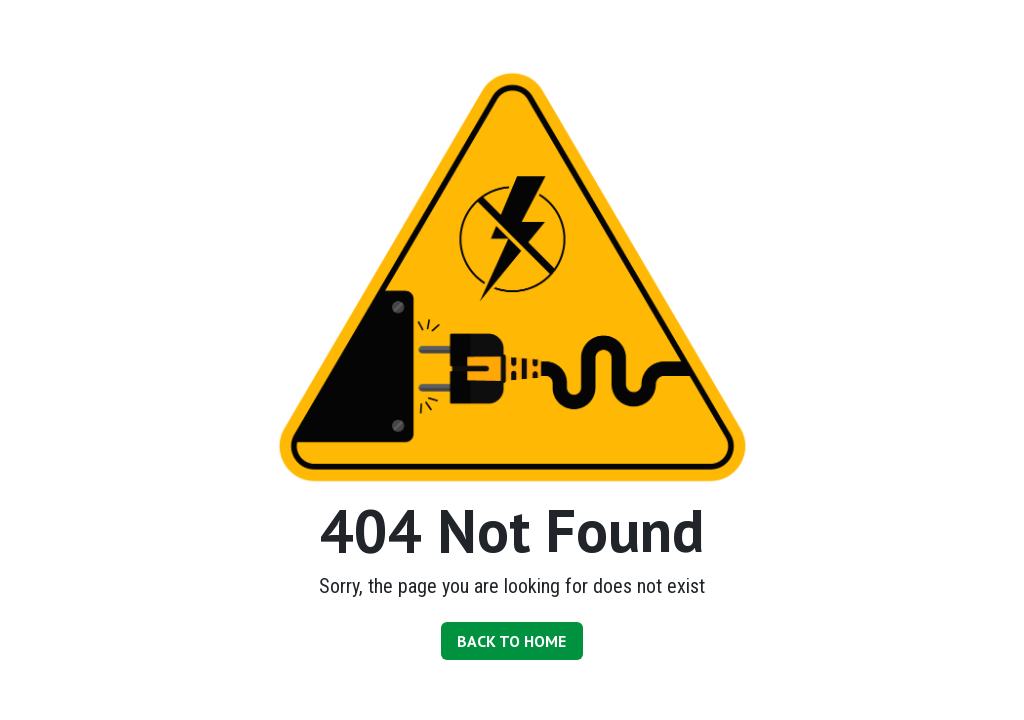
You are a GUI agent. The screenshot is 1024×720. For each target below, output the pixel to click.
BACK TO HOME (511, 641)
